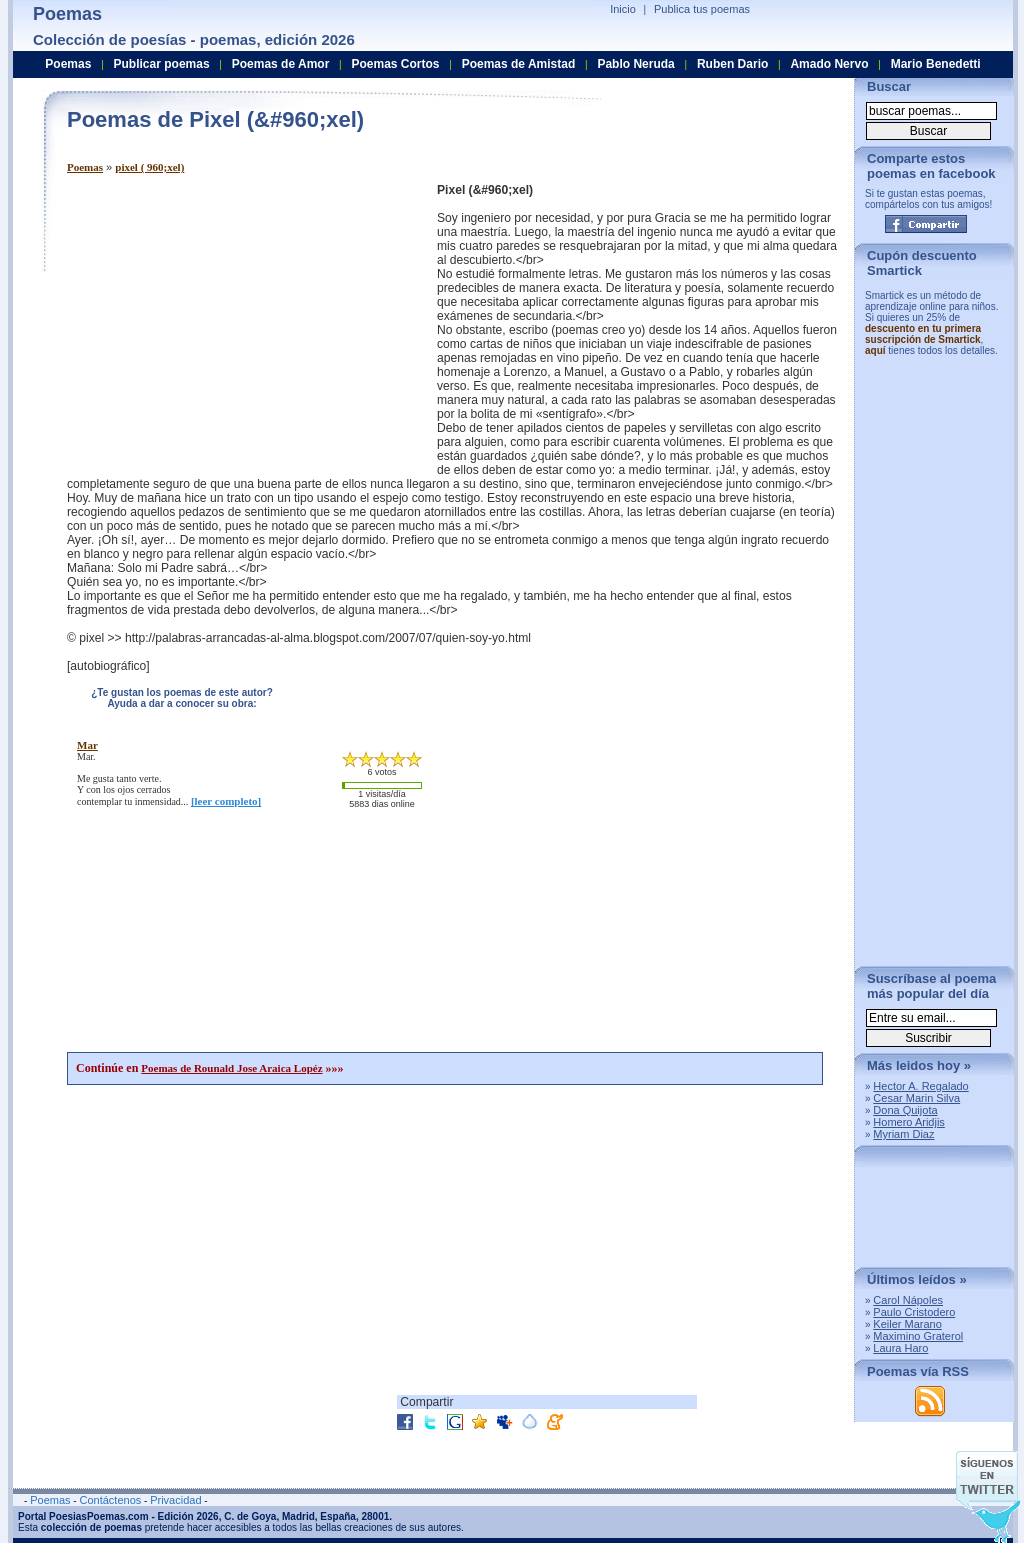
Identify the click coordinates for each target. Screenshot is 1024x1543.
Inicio (623, 9)
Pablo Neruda (635, 64)
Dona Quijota (905, 1110)
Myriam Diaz (903, 1134)
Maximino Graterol (918, 1336)
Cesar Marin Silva (916, 1098)
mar (87, 745)
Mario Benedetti (936, 64)
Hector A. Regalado (920, 1086)
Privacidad (175, 1500)
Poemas (85, 167)
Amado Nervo (829, 64)
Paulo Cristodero (914, 1312)
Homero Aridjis (909, 1122)
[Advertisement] (235, 323)
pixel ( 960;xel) (149, 167)
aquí (875, 350)
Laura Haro (900, 1348)
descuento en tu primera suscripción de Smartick (923, 334)
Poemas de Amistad (519, 64)
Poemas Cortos (395, 64)
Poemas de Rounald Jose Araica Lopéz (231, 1068)
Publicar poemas (162, 64)
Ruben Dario (732, 64)
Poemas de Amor (281, 64)
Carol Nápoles (908, 1300)
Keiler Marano (907, 1324)
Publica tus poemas (702, 9)
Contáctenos (110, 1500)
